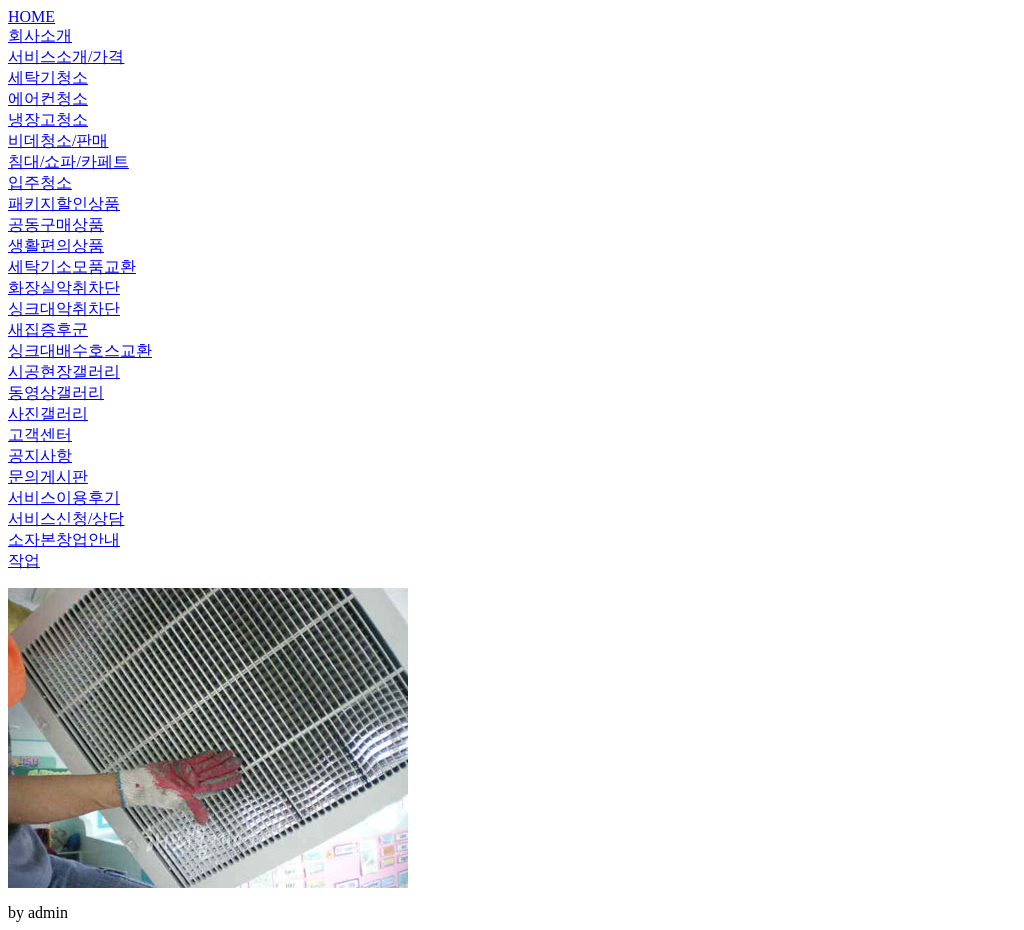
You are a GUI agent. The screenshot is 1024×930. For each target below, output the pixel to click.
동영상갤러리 (56, 392)
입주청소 (40, 182)
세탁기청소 (48, 77)
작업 (24, 560)
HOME (31, 16)
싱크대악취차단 (64, 308)
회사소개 (40, 35)
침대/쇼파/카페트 (68, 161)
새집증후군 (48, 329)
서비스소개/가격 (66, 56)
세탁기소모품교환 (72, 266)
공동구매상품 (56, 224)
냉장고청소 (48, 119)
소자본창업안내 (64, 539)
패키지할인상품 (64, 203)
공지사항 (40, 455)
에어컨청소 (48, 98)
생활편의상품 (56, 245)
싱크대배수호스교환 (80, 350)
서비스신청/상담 (66, 518)
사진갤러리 (48, 413)
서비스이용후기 (64, 497)
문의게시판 (48, 476)
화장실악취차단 (64, 287)
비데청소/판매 (58, 140)
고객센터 (40, 434)
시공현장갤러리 (64, 371)
